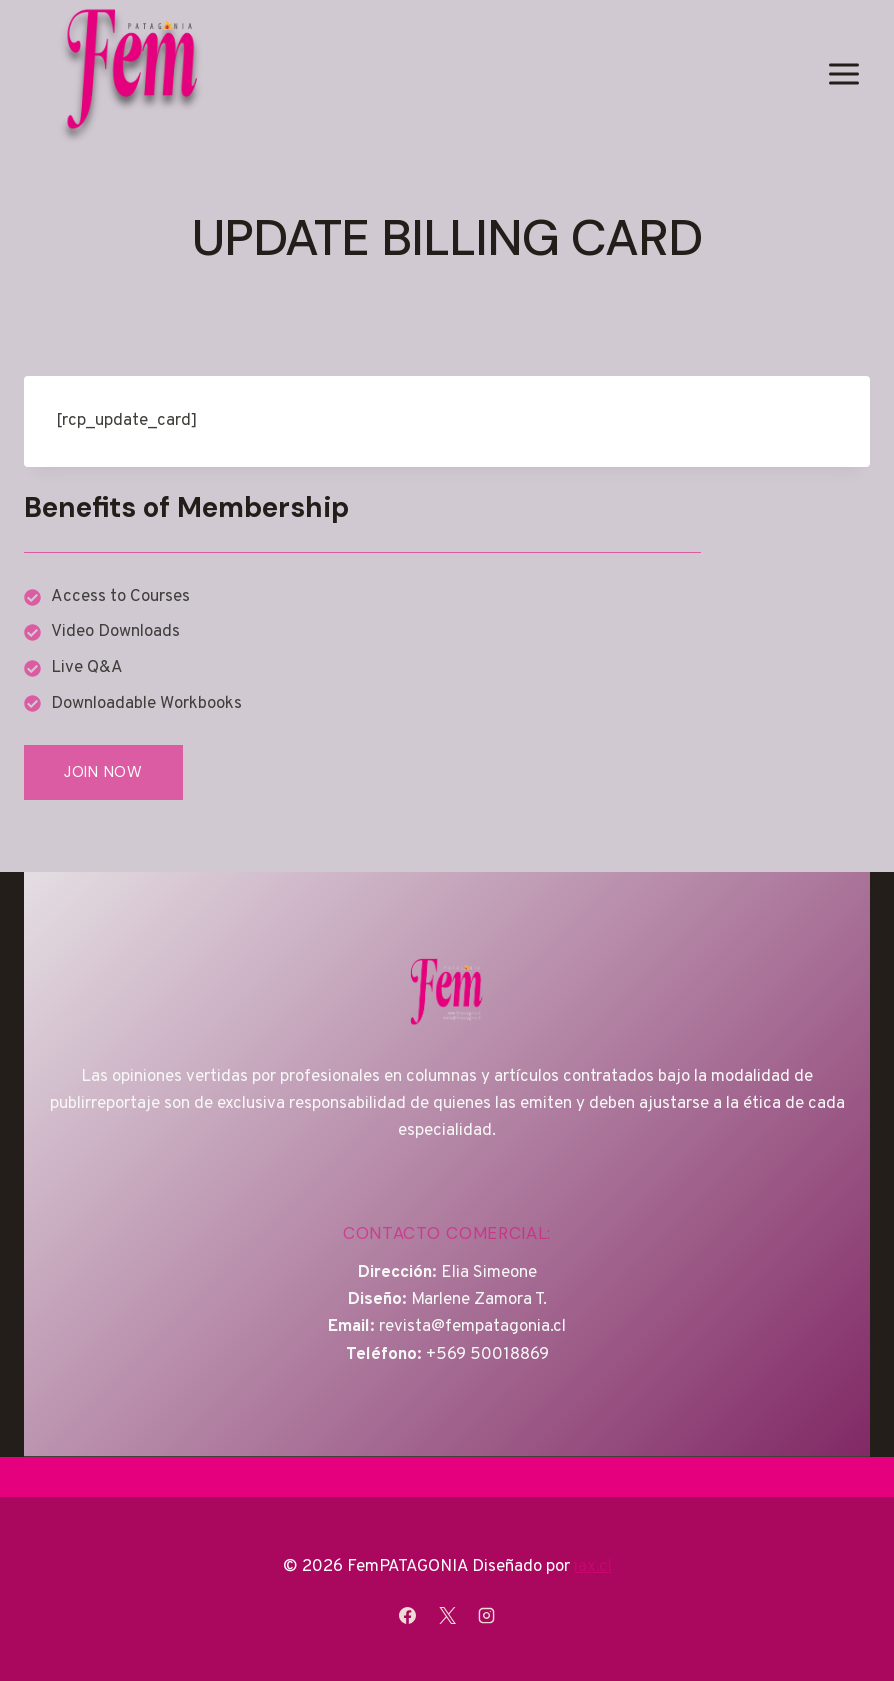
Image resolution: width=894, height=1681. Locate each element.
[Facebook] (408, 1615)
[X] (447, 1615)
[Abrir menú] (843, 73)
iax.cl (593, 1567)
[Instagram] (486, 1615)
